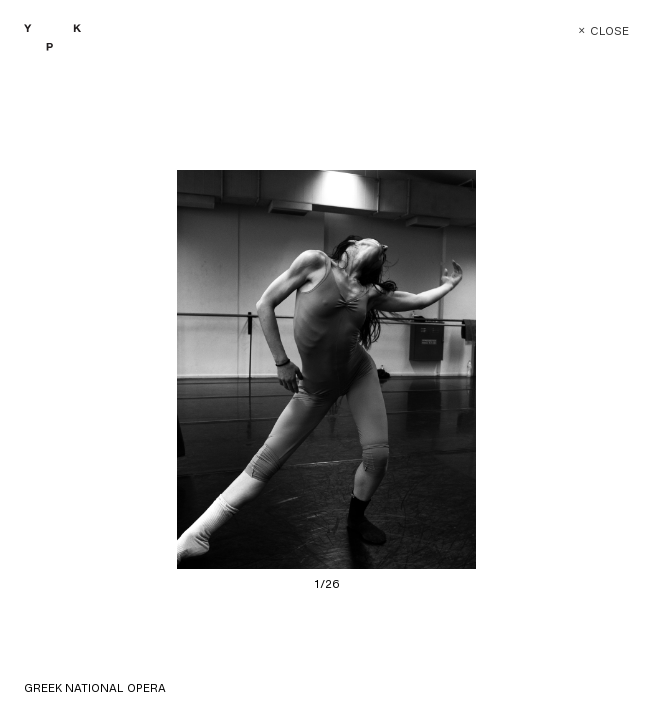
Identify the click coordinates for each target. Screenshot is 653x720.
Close (589, 31)
